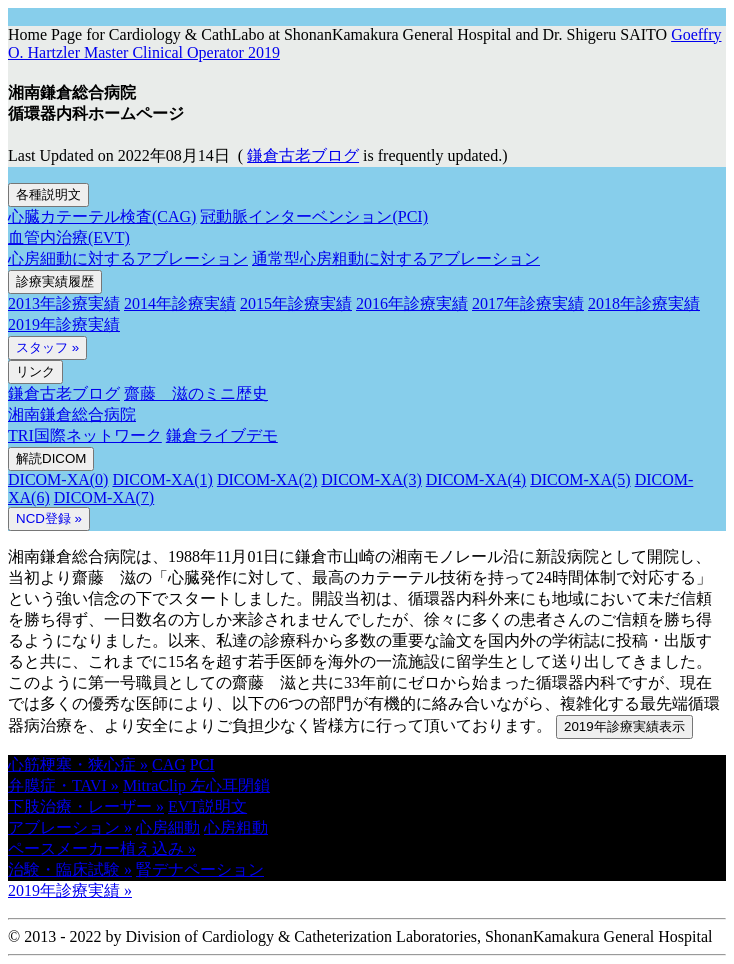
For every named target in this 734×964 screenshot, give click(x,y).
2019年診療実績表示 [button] (624, 726)
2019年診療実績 (64, 324)
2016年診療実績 (412, 303)
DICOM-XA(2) (267, 479)
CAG (169, 764)
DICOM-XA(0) (58, 479)
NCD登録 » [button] (49, 518)
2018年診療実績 (644, 303)
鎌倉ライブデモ (222, 435)
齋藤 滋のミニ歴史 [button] (196, 393)
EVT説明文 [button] (207, 806)
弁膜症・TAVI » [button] (63, 785)
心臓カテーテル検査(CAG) (102, 216)
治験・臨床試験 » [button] (70, 869)
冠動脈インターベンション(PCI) (314, 216)
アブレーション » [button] (70, 827)
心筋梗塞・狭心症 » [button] (78, 764)
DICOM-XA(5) (580, 479)
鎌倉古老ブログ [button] (303, 155)
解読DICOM (51, 458)
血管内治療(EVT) (69, 237)
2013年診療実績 (64, 303)
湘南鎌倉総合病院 (72, 414)
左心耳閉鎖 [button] (230, 785)
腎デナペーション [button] (200, 869)
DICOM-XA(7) (104, 497)
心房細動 (168, 827)
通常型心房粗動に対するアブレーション (396, 258)
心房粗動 (236, 827)
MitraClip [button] (156, 785)
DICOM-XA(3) (371, 479)
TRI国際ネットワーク (85, 435)
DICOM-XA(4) (476, 479)
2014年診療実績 (180, 303)
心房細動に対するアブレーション (128, 258)
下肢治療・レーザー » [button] (86, 806)
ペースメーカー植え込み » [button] (102, 848)
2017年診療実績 (528, 303)
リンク (35, 371)
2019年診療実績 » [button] (70, 890)
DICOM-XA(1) (162, 479)
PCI (202, 764)
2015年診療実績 (296, 303)
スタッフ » (47, 347)
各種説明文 (48, 194)
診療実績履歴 (55, 281)
